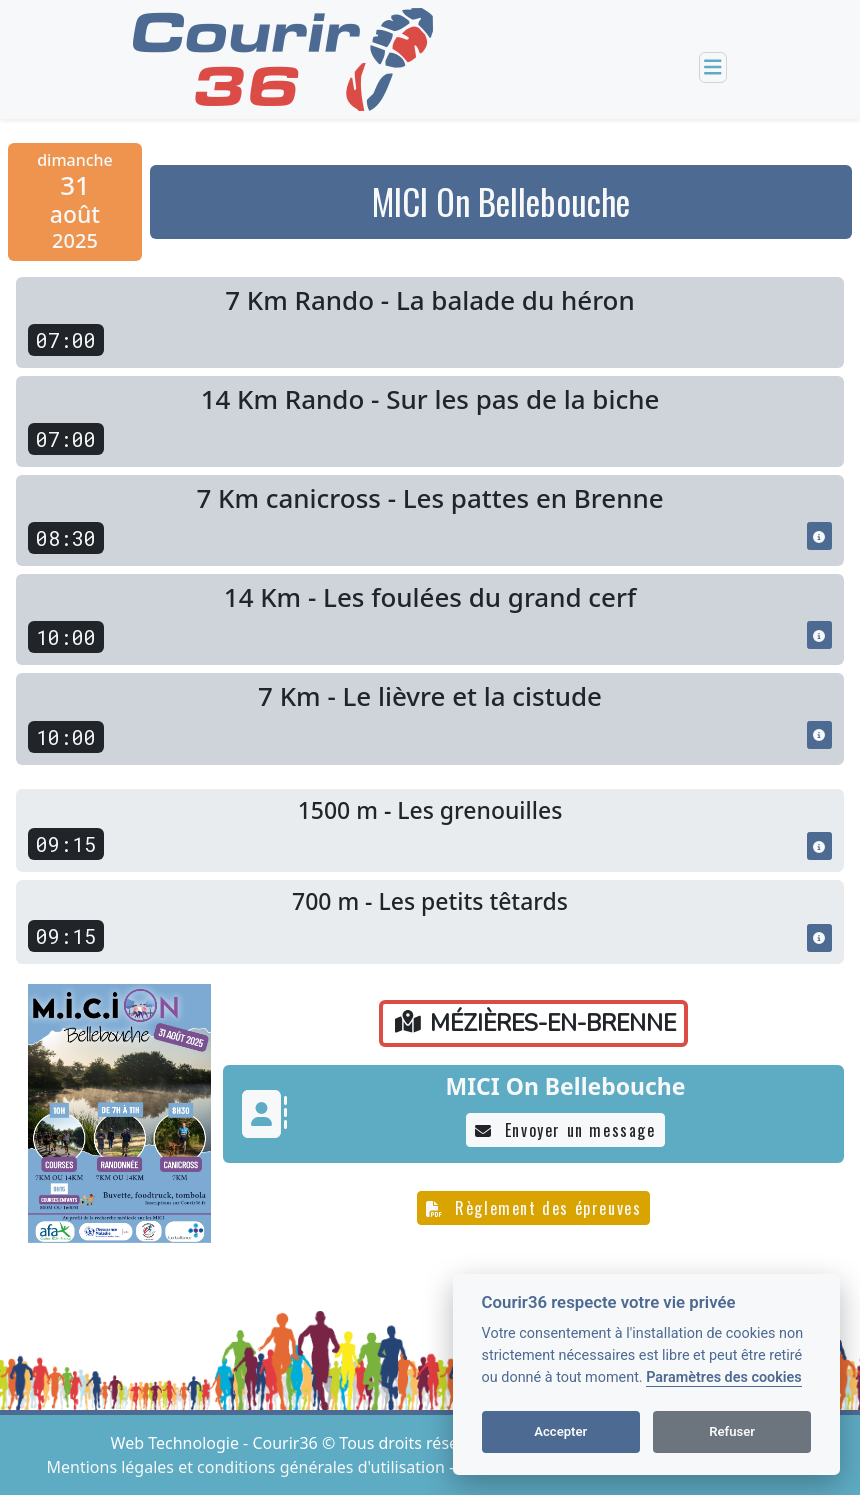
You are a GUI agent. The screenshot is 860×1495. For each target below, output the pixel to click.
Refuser (732, 1431)
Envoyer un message (565, 1130)
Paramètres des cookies (723, 1377)
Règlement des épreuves (534, 1208)
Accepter (560, 1431)
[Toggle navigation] (713, 67)
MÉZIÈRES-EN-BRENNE (536, 1023)
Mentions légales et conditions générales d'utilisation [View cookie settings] (248, 1467)
